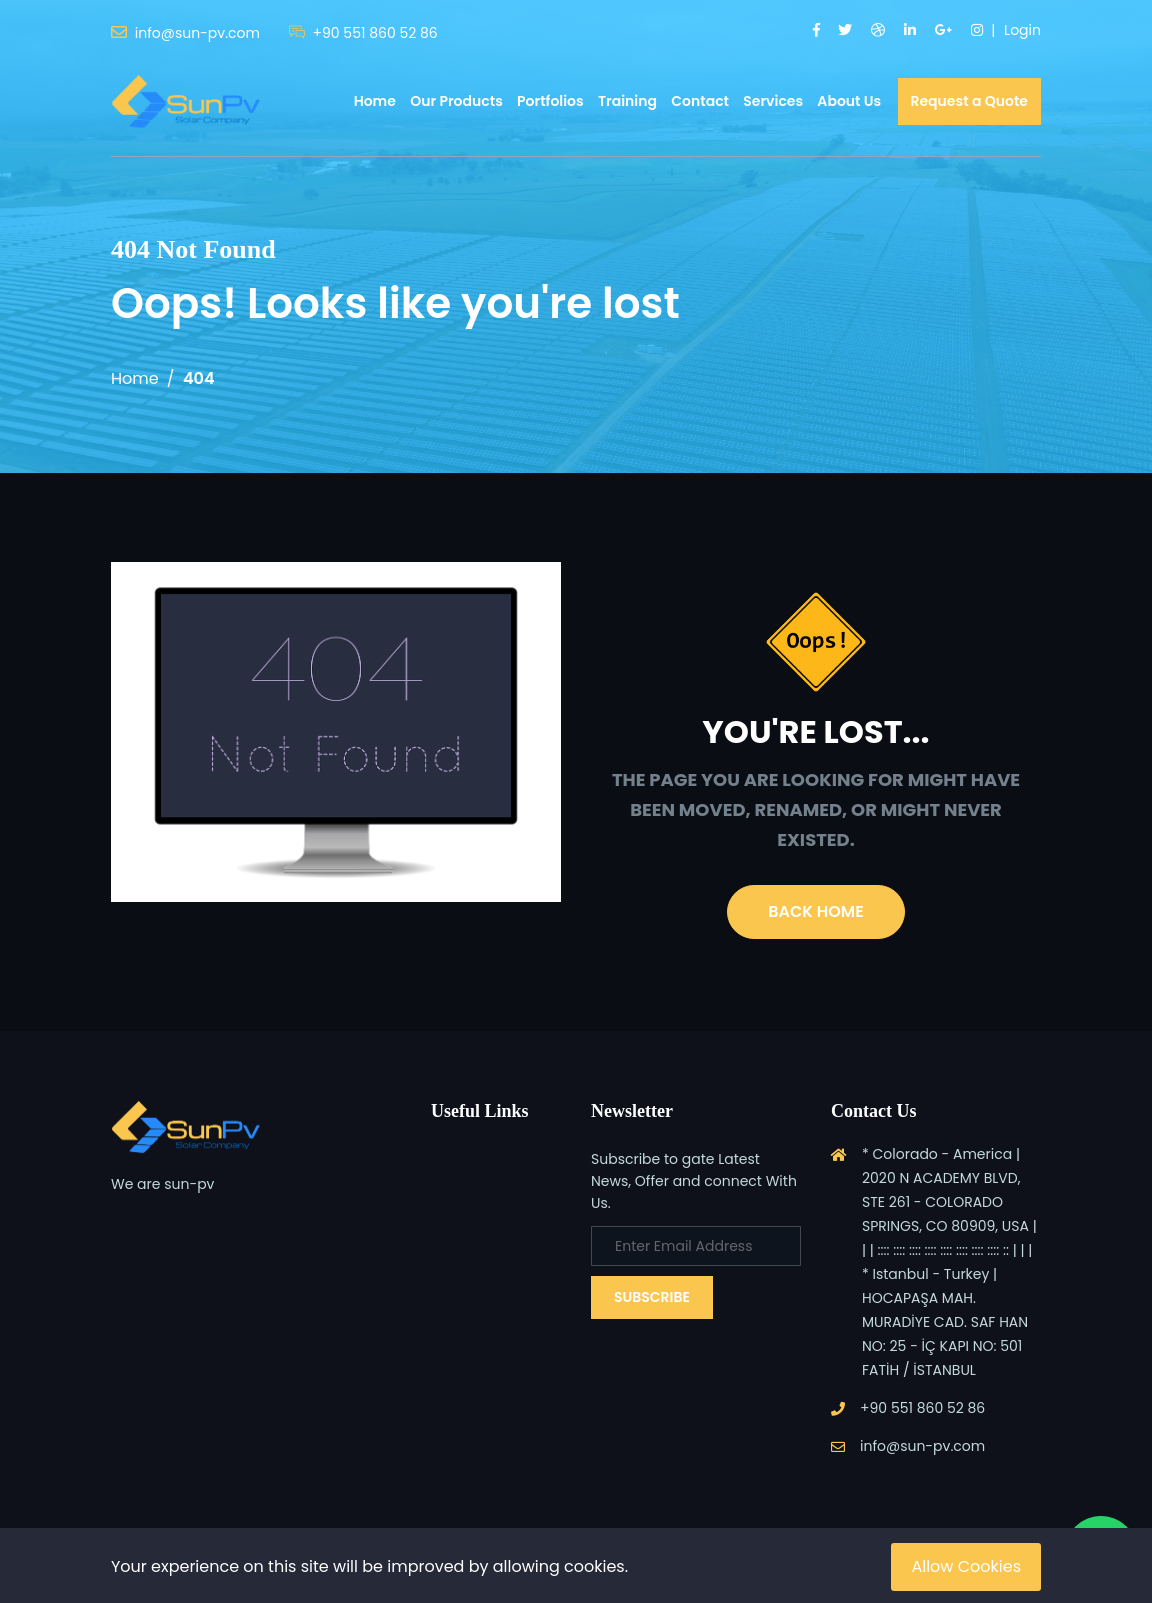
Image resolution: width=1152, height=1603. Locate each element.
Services (773, 101)
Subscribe (652, 1297)
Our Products (456, 101)
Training (627, 101)
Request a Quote (970, 101)
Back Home (815, 911)
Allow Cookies (966, 1566)
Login (1022, 30)
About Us (849, 101)
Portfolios (550, 101)
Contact (700, 101)
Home (375, 101)
